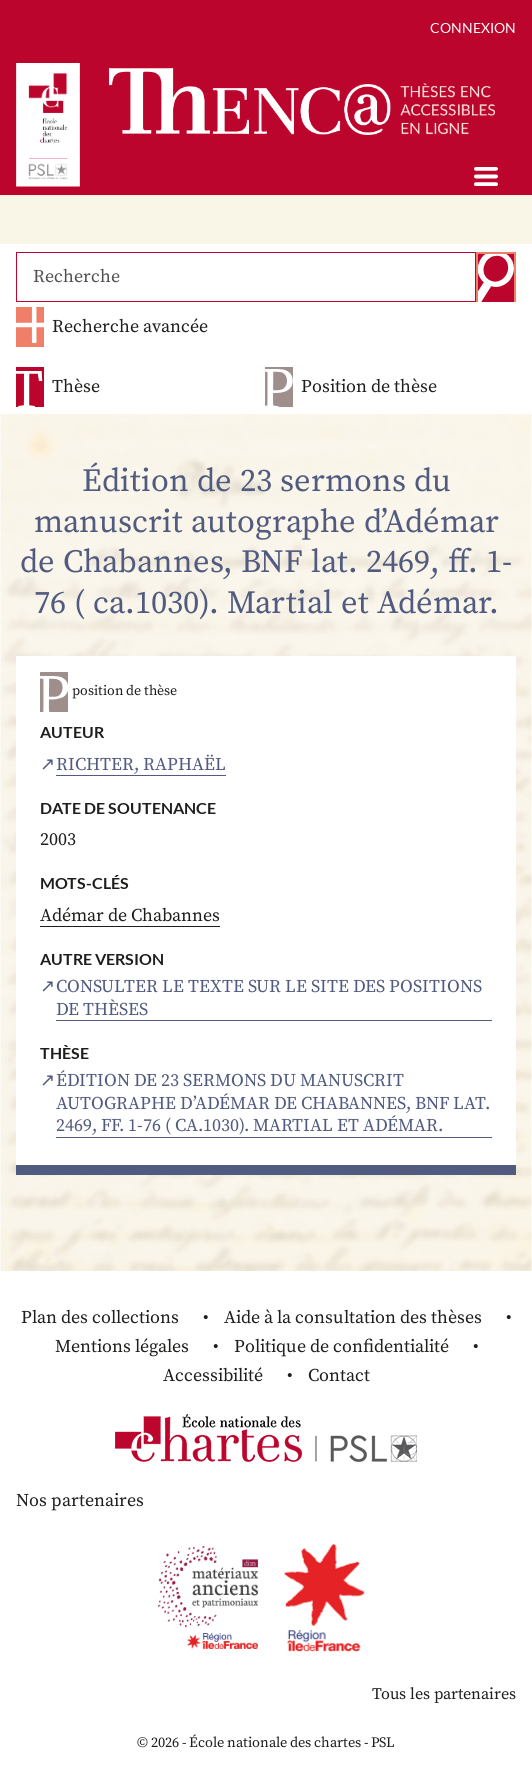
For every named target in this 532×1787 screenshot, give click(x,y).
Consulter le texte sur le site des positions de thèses (269, 998)
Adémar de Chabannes (130, 915)
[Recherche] (246, 277)
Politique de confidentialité (341, 1346)
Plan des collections (100, 1317)
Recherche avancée (130, 326)
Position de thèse (369, 387)
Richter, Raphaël (141, 765)
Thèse (76, 387)
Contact (339, 1375)
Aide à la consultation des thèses (353, 1317)
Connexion (473, 27)
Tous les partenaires (444, 1694)
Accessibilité (213, 1375)
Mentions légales (122, 1346)
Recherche (496, 277)
